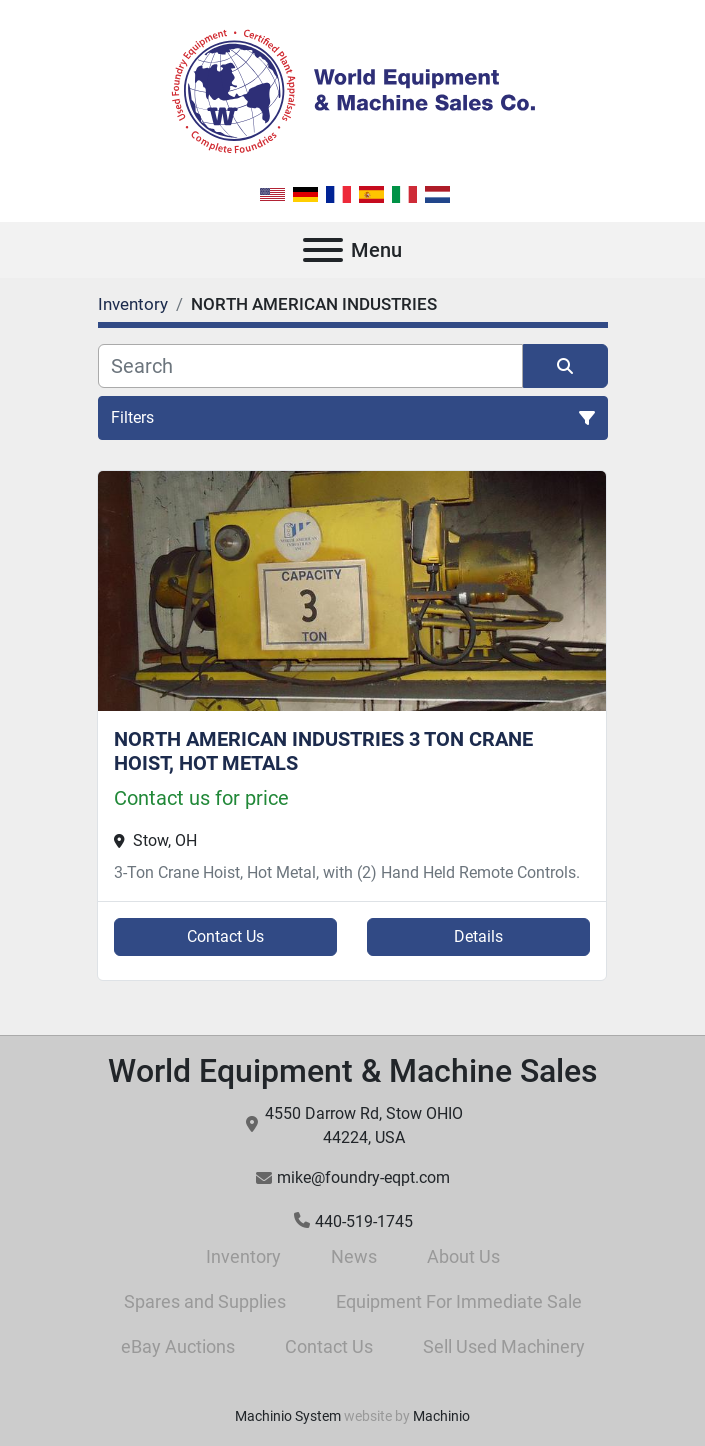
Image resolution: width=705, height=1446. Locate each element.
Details (478, 936)
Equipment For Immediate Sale (459, 1301)
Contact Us (225, 936)
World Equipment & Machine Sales (353, 1071)
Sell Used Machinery (504, 1346)
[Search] (310, 366)
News (354, 1256)
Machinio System (288, 1416)
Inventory (243, 1256)
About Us (463, 1256)
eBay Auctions (178, 1346)
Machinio (441, 1416)
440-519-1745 (364, 1221)
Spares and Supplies (205, 1301)
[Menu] (323, 250)
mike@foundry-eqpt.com (363, 1177)
